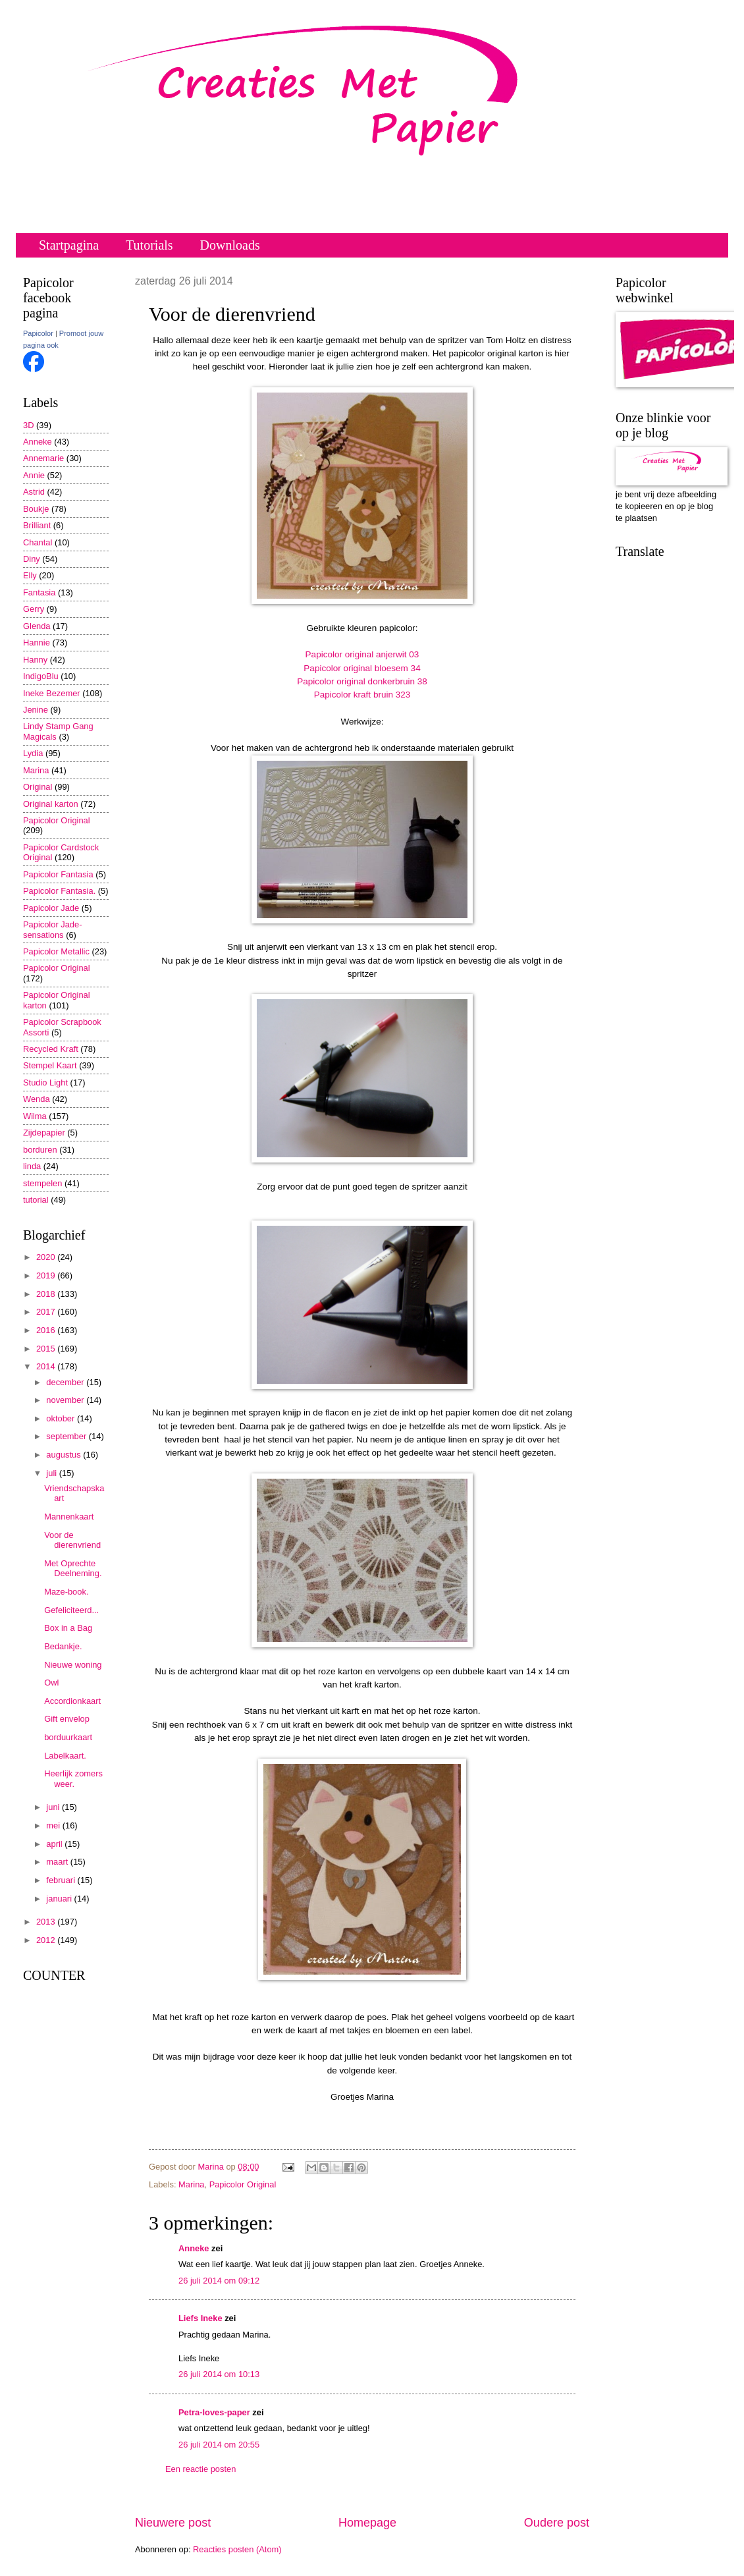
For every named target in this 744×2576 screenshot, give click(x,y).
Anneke (193, 2248)
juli (52, 1473)
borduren (40, 1150)
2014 (46, 1366)
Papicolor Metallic (56, 951)
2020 (46, 1257)
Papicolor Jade (51, 908)
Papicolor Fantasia (58, 874)
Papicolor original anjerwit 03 (362, 654)
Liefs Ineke (200, 2318)
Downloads (230, 245)
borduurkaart (68, 1737)
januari (60, 1899)
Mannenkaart (68, 1516)
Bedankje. (63, 1646)
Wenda (36, 1099)
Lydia (33, 753)
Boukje (36, 509)
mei (54, 1825)
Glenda (37, 626)
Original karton (50, 804)
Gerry (33, 609)
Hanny (35, 660)
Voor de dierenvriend (72, 1540)
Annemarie (43, 458)
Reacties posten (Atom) (237, 2549)
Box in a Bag (68, 1628)
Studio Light (45, 1082)
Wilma (35, 1116)
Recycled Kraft (50, 1049)
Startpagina (69, 245)
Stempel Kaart (50, 1065)
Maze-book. (66, 1592)
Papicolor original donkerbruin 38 (362, 681)
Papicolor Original (243, 2184)
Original (37, 787)
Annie (34, 475)
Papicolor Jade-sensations (52, 929)
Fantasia (39, 592)
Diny (31, 559)
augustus (64, 1455)
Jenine (35, 710)
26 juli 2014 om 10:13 (218, 2374)
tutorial (36, 1200)
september (67, 1436)
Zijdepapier (44, 1132)
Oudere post (556, 2522)
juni (54, 1807)
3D (28, 425)
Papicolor (38, 333)
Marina (191, 2184)
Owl (51, 1682)
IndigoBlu (41, 676)
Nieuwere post (173, 2522)
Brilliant (37, 525)
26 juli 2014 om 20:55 (218, 2445)
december (66, 1382)
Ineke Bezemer (51, 693)
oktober (61, 1418)
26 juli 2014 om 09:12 (218, 2281)
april (55, 1844)
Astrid (34, 492)
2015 (46, 1349)
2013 (46, 1922)
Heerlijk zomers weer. (73, 1778)
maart (58, 1862)
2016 (46, 1330)
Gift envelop (67, 1719)
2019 (46, 1275)
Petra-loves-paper (214, 2412)
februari (61, 1880)
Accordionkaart (72, 1701)
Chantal (37, 542)
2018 (46, 1294)
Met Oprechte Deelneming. (72, 1568)
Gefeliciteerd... (71, 1610)
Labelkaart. (65, 1756)
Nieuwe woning (72, 1665)
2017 (46, 1312)
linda (32, 1166)
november (66, 1400)
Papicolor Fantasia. (59, 891)
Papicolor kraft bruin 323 (362, 694)
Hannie (36, 642)
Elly (30, 575)
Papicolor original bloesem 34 (362, 668)
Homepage (367, 2522)
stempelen (42, 1183)
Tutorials (149, 245)
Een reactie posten (200, 2469)
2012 (46, 1940)
